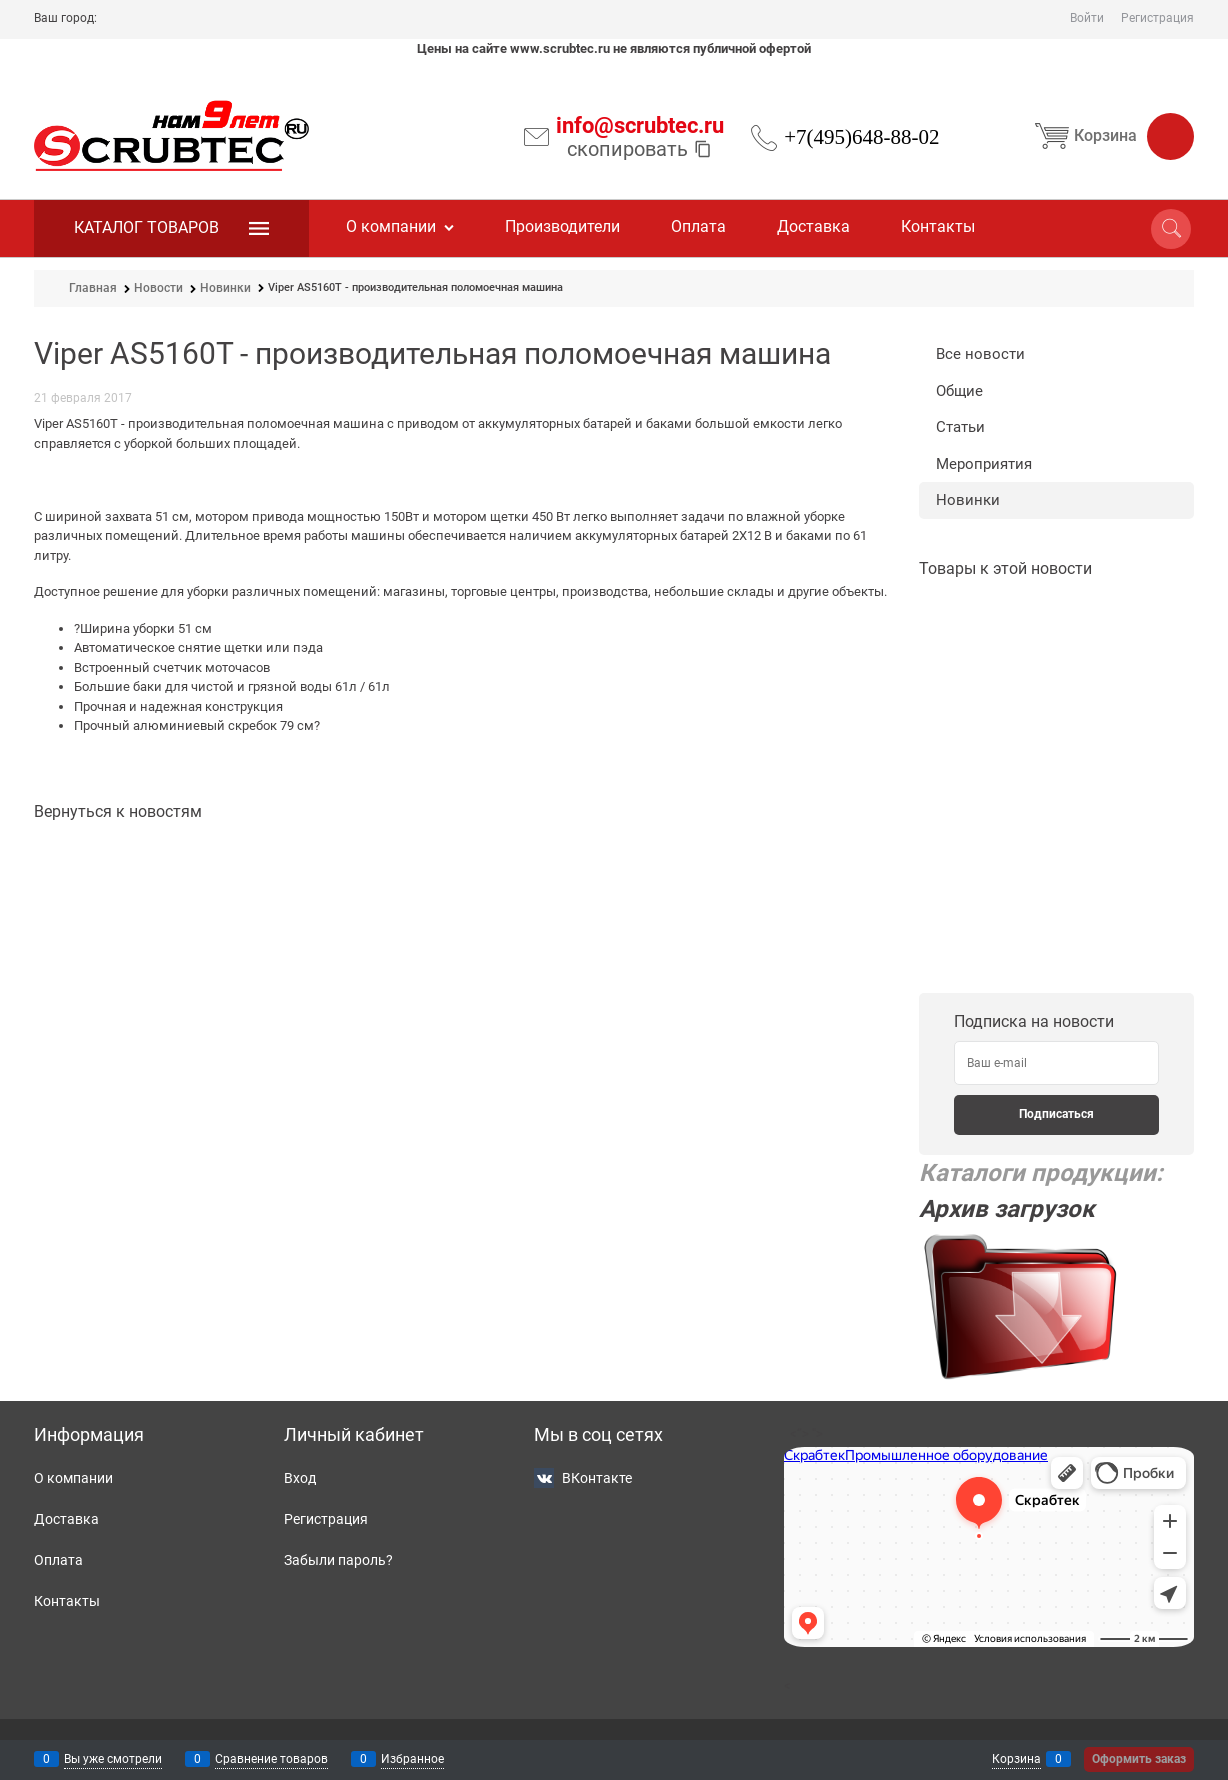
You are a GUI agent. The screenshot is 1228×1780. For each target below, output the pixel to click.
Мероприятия (984, 464)
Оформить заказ (1139, 1759)
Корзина (1110, 135)
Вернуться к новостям (118, 811)
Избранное (412, 1759)
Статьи (960, 427)
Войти (1087, 18)
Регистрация (1157, 18)
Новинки (968, 500)
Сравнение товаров (271, 1759)
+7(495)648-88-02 (861, 137)
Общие (959, 391)
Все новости (980, 354)
